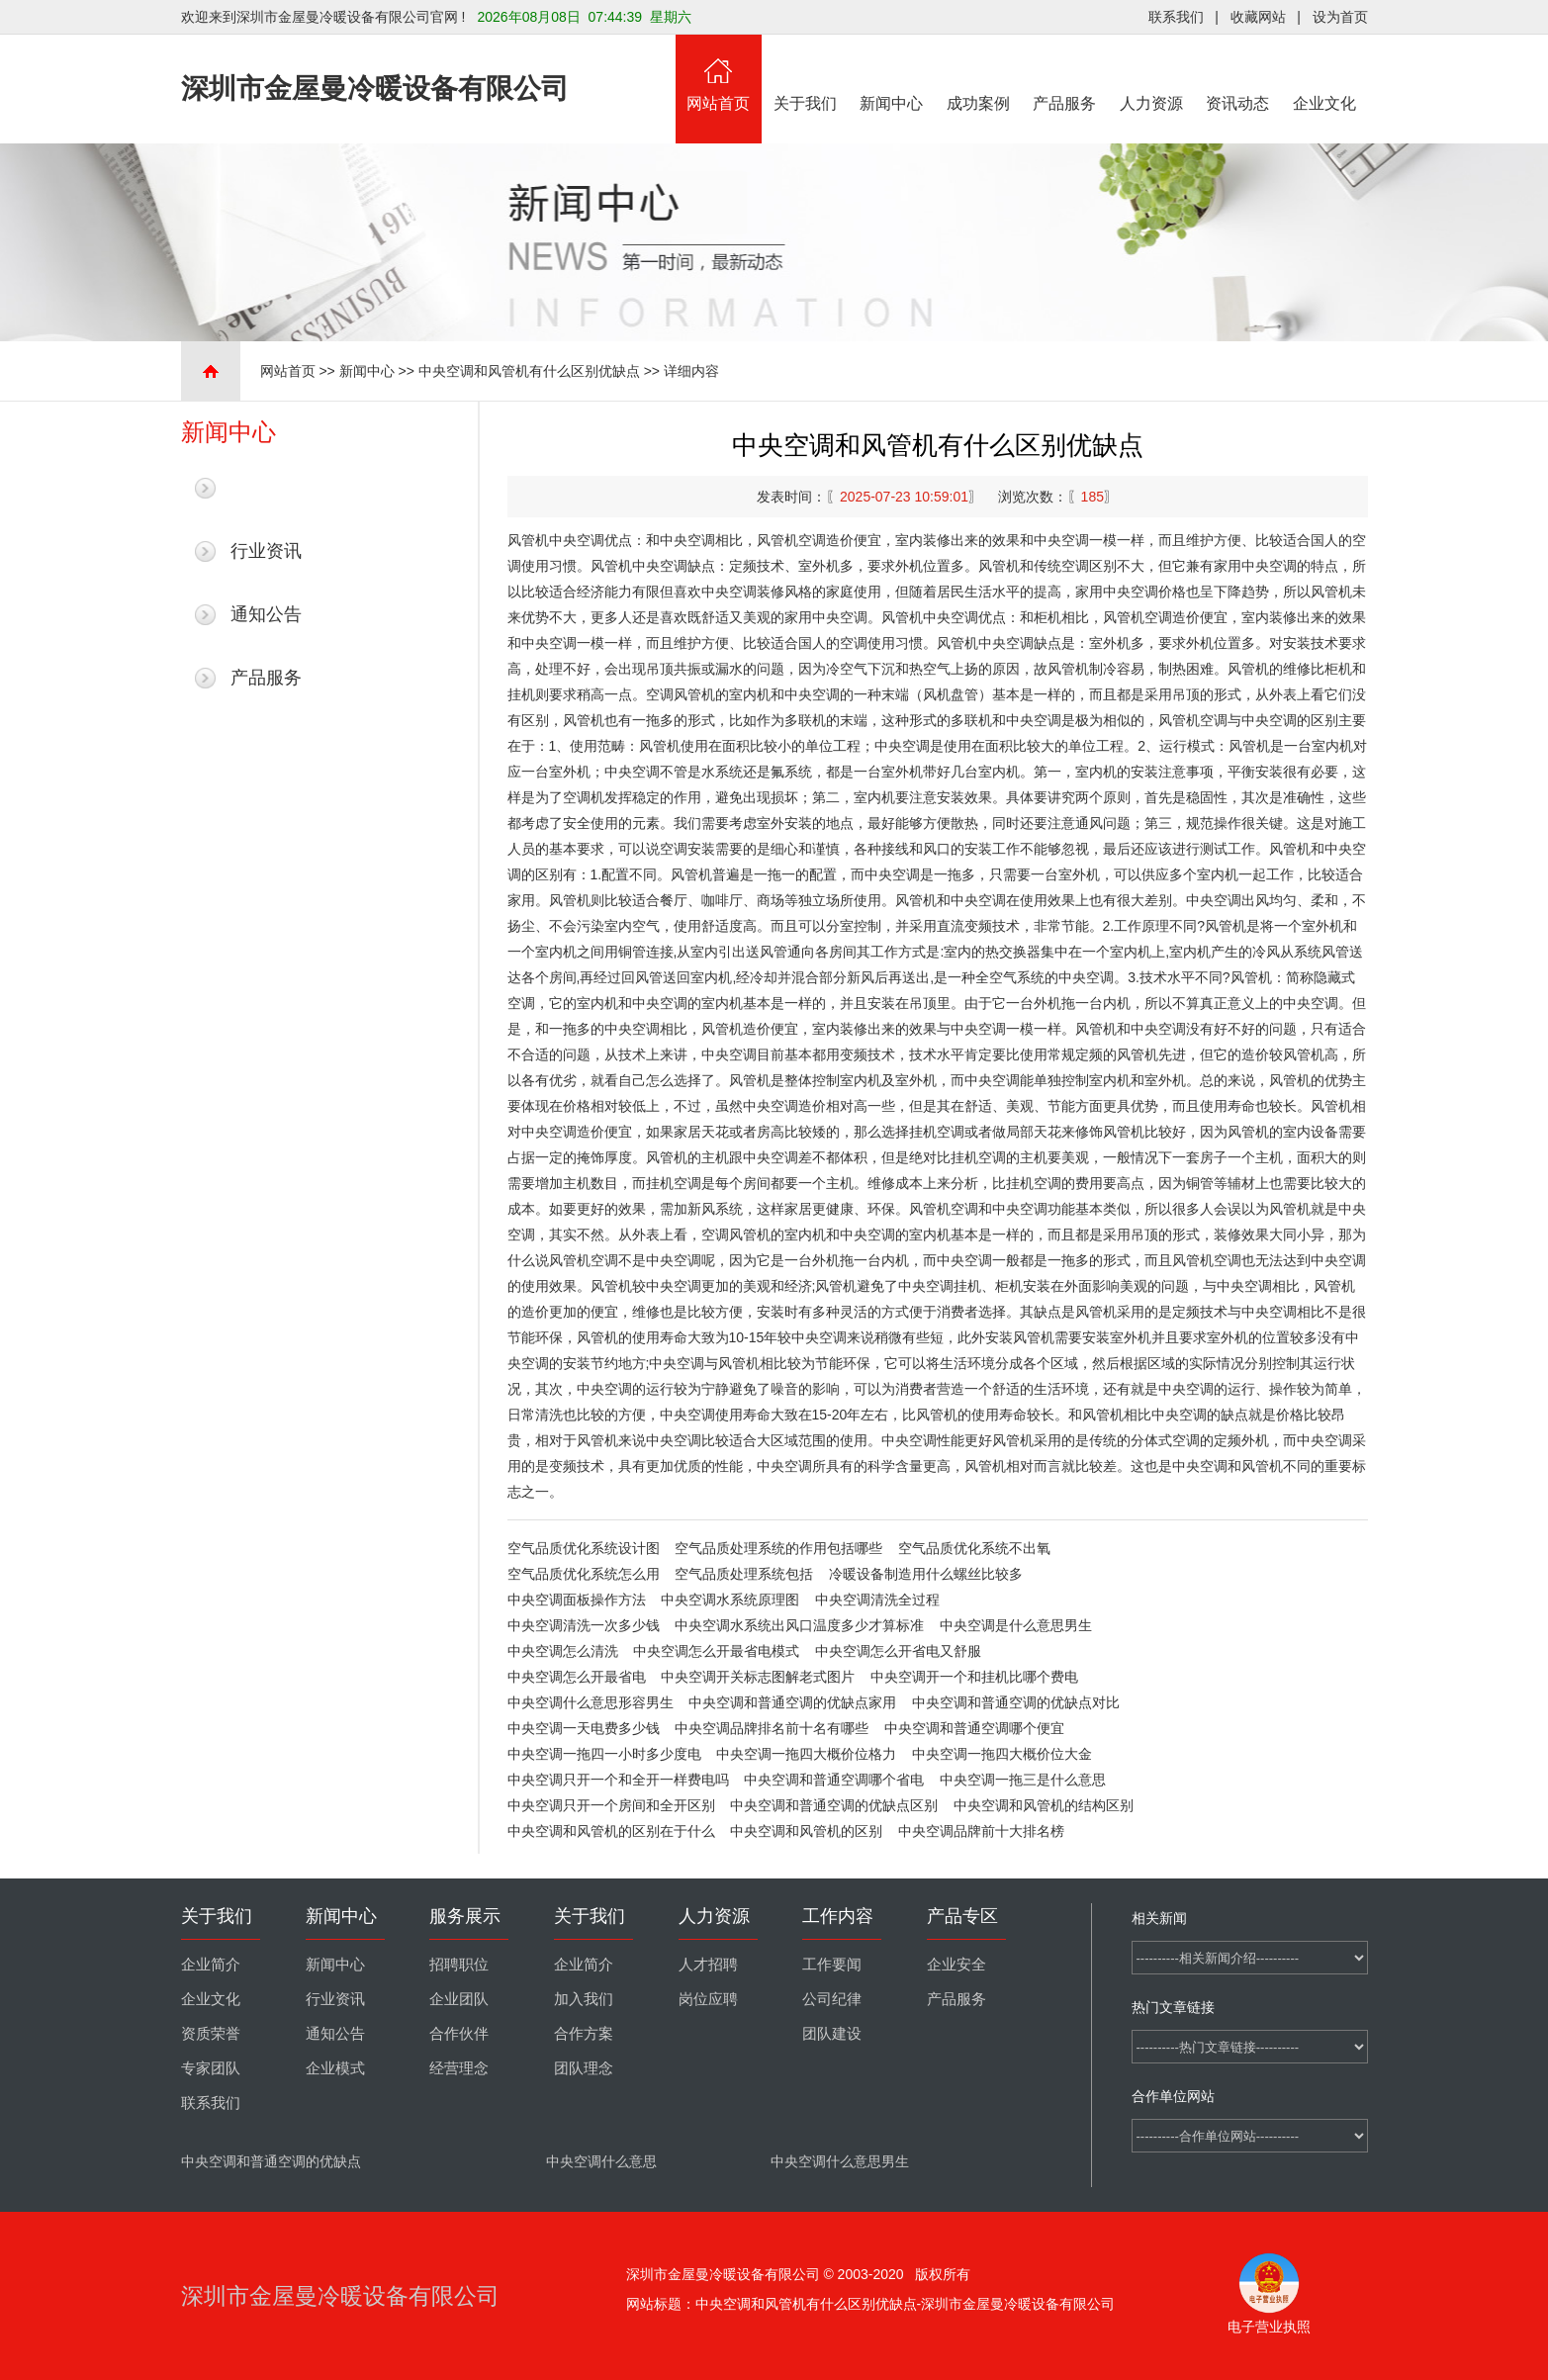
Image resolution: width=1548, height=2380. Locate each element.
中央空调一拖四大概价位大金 (1002, 1754)
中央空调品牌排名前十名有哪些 (771, 1728)
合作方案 (583, 2034)
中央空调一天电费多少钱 (583, 1728)
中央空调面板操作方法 (576, 1599)
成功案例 (978, 73)
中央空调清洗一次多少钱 (583, 1625)
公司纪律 (832, 1999)
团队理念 (583, 2068)
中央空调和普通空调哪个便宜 (974, 1728)
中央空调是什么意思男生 (1016, 1625)
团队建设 (832, 2034)
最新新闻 (266, 488)
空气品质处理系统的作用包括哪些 (778, 1548)
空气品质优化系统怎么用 (583, 1574)
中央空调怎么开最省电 (576, 1677)
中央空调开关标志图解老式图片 (758, 1677)
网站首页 (719, 73)
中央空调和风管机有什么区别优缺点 (529, 371)
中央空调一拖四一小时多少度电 (604, 1754)
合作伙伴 (459, 2034)
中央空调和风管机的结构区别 (1044, 1805)
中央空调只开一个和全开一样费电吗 (618, 1779)
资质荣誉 (210, 2034)
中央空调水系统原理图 (730, 1599)
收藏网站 (1258, 17)
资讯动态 (1238, 73)
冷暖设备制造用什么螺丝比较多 (926, 1574)
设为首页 (1340, 17)
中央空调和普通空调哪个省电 (834, 1779)
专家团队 (210, 2068)
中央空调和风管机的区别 (806, 1831)
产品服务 (1065, 73)
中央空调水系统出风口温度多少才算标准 (799, 1625)
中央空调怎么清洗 (562, 1651)
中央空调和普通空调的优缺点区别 (834, 1805)
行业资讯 (266, 551)
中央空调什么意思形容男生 (590, 1702)
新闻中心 (892, 73)
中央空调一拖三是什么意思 (1023, 1779)
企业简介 (210, 1964)
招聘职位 (459, 1964)
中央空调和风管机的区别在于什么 (611, 1831)
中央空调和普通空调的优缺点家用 (792, 1702)
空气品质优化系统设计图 (583, 1548)
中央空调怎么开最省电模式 (716, 1651)
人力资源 (1151, 73)
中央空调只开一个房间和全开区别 (611, 1805)
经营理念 (459, 2068)
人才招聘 (708, 1964)
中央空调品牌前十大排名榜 (981, 1831)
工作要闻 (832, 1964)
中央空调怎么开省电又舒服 (898, 1651)
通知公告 (266, 614)
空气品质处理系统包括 (744, 1574)
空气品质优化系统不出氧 (974, 1548)
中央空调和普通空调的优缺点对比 (1016, 1702)
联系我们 (1176, 17)
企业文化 (1324, 73)
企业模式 (335, 2068)
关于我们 (805, 73)
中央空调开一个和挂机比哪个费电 (974, 1677)
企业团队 (459, 1999)
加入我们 (583, 1999)
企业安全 (956, 1964)
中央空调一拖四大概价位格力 (806, 1754)
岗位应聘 (708, 1999)
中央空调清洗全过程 (877, 1599)
